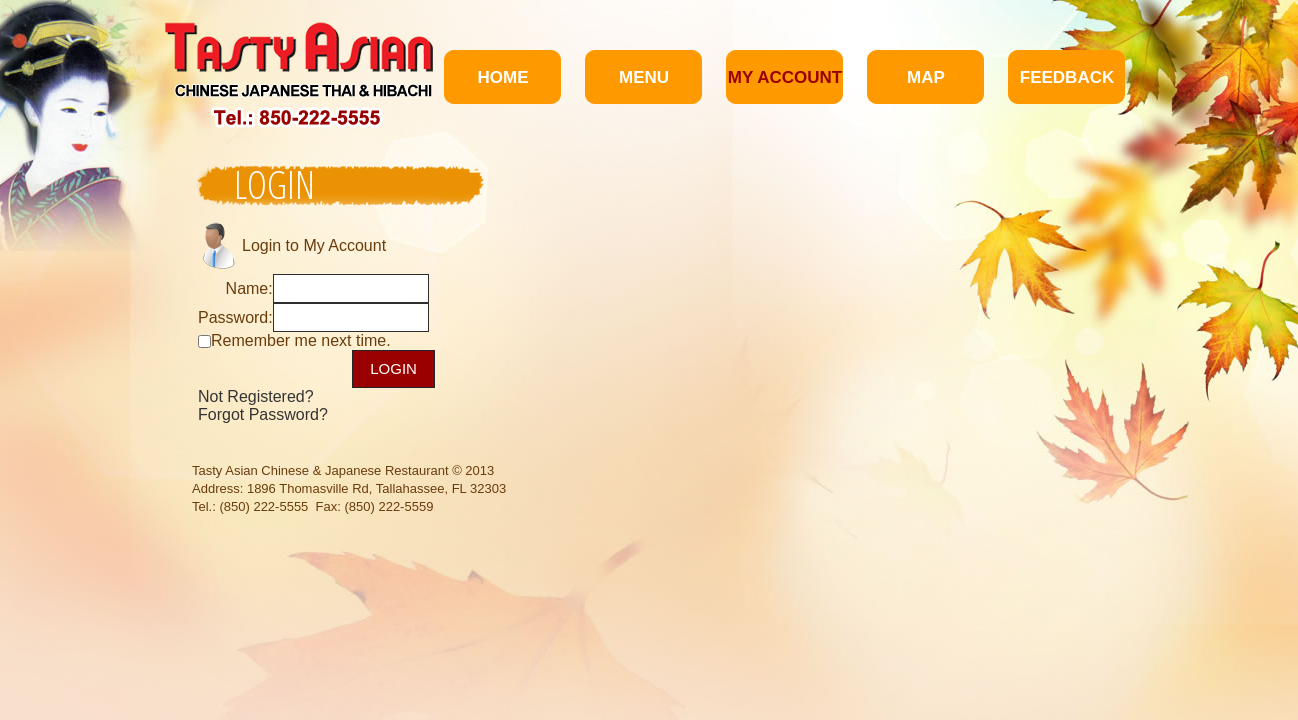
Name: (249, 288)
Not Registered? (256, 396)
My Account (785, 77)
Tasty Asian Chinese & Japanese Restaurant (320, 470)
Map (926, 77)
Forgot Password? (263, 414)
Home (503, 77)
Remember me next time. (301, 340)
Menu (644, 77)
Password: (235, 317)
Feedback (1067, 77)
